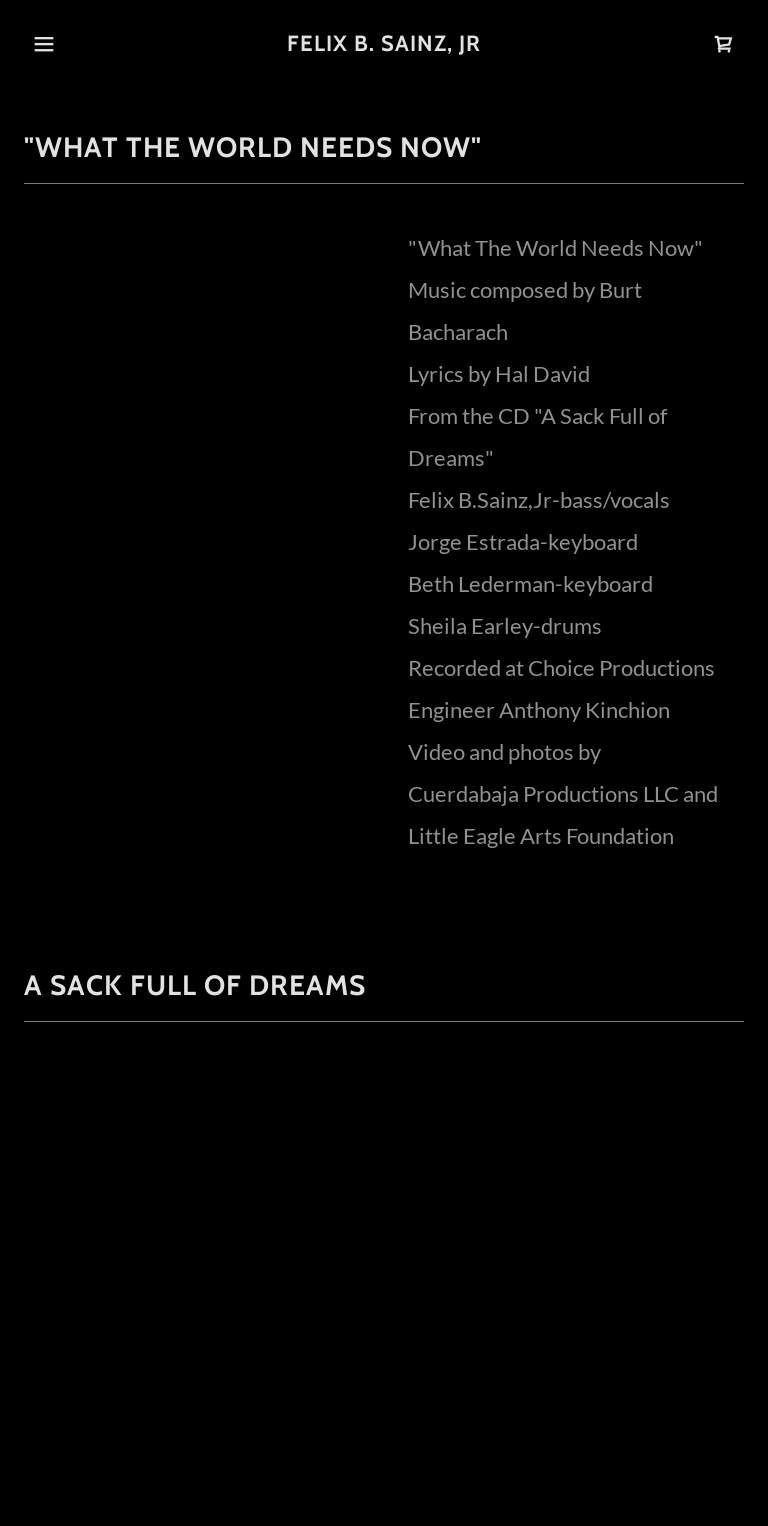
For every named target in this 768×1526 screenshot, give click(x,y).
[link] (384, 43)
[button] (44, 44)
